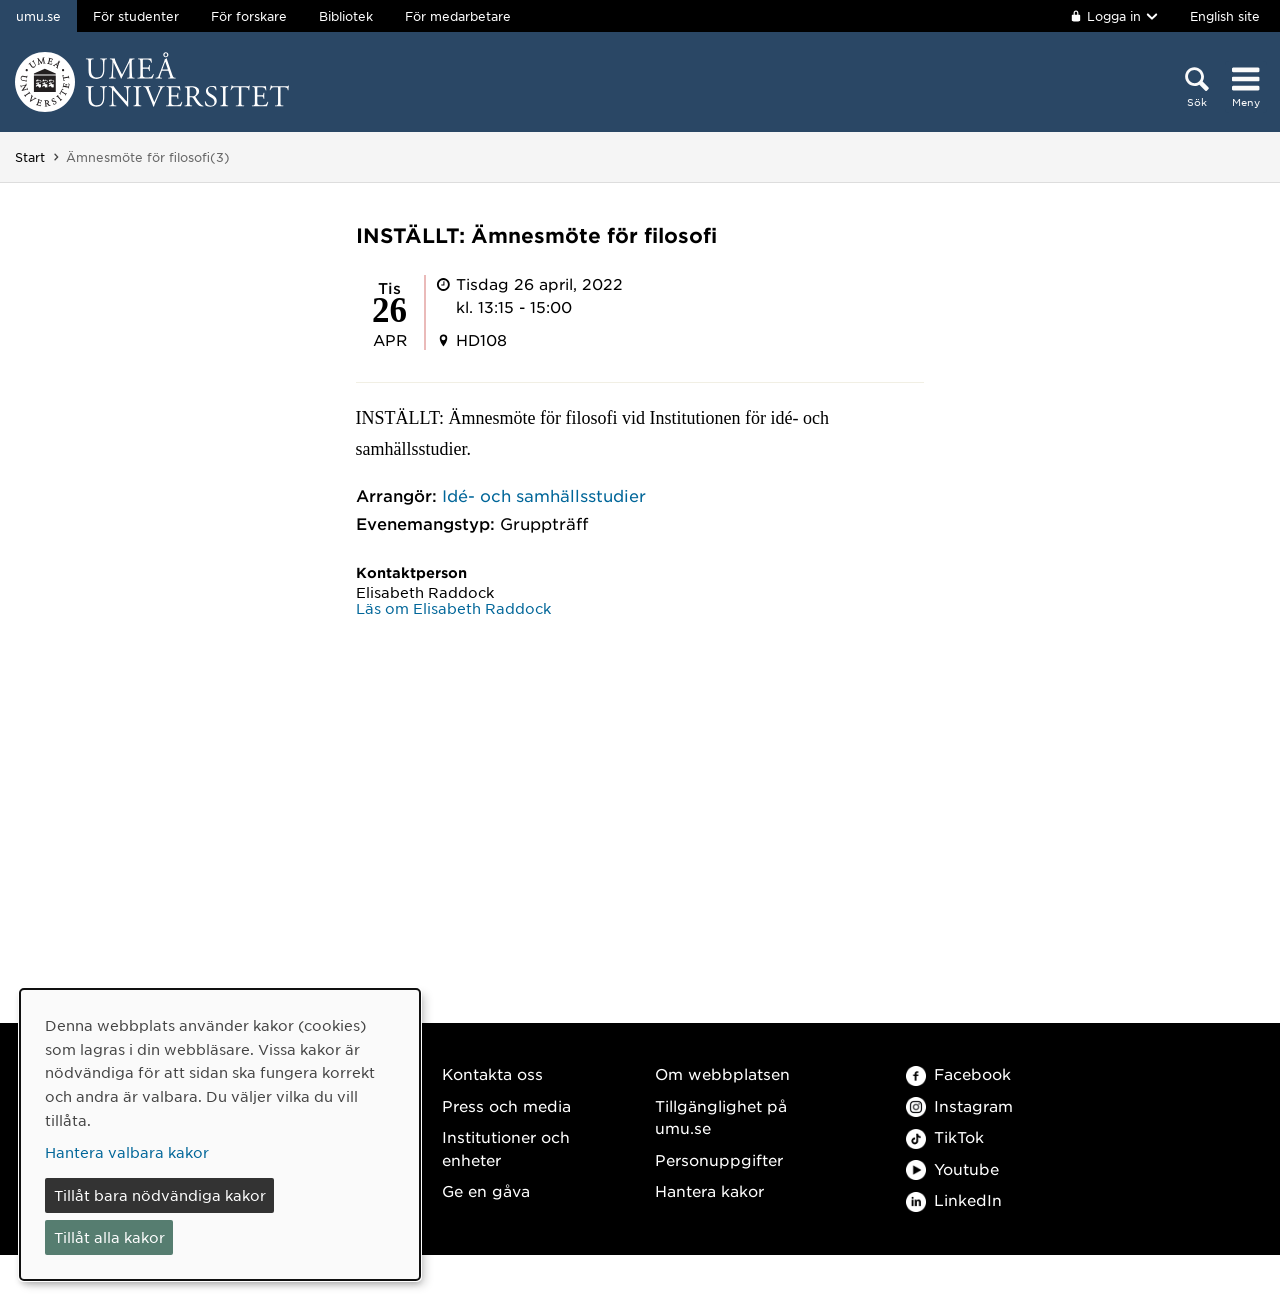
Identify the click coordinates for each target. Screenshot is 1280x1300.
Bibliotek (346, 16)
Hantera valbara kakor (127, 1152)
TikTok (945, 1136)
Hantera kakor (709, 1190)
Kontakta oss (492, 1073)
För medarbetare (458, 16)
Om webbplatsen (722, 1073)
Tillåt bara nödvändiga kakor (160, 1195)
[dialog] (220, 1134)
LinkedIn (954, 1199)
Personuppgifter (719, 1159)
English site (1225, 16)
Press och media (506, 1105)
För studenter (136, 16)
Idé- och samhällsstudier (544, 495)
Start (30, 157)
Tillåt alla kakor (109, 1237)
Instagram (959, 1105)
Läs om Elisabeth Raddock (453, 608)
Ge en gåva (486, 1190)
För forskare (249, 16)
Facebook (958, 1073)
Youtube (952, 1168)
